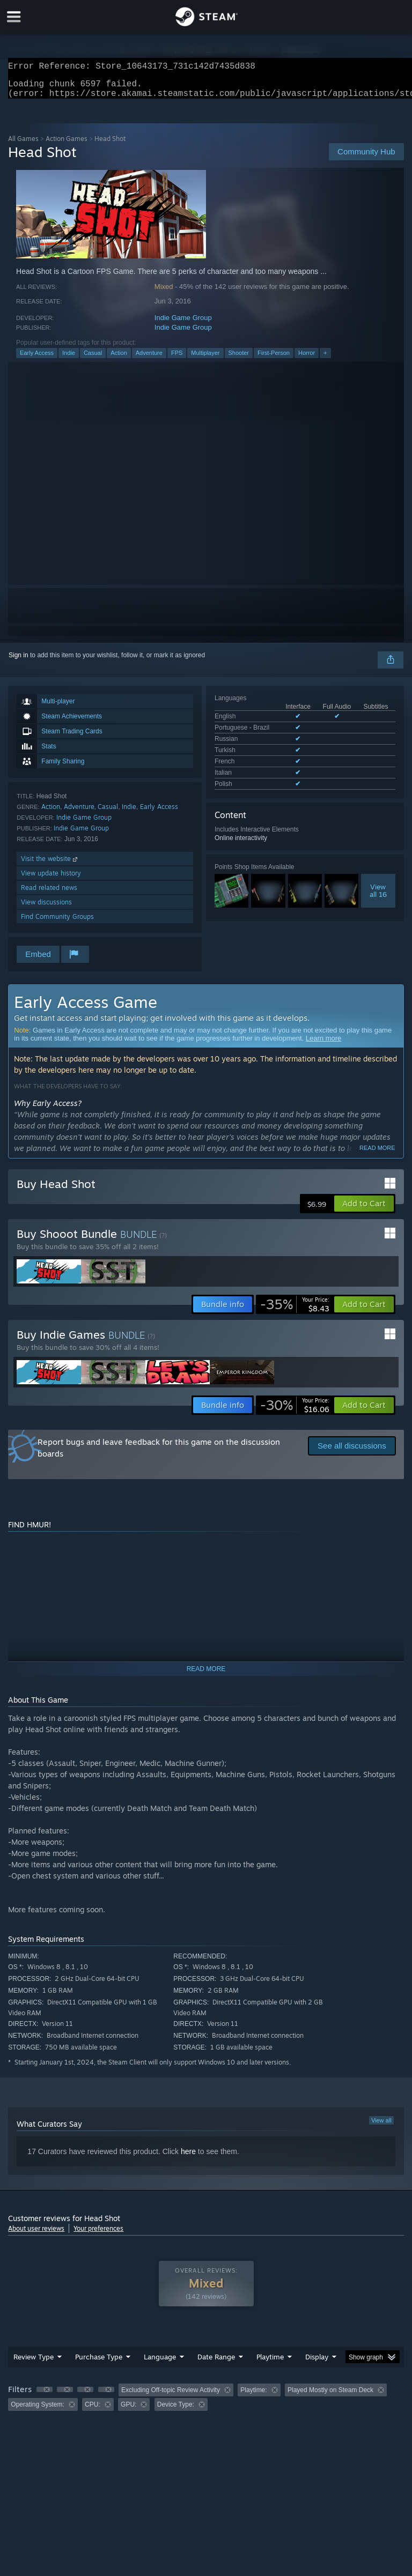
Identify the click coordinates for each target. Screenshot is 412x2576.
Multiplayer (205, 359)
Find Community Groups (57, 923)
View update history (51, 879)
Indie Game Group (183, 324)
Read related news (49, 894)
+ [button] (325, 359)
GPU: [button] (128, 2411)
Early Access (37, 359)
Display (316, 2363)
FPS (176, 359)
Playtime (270, 2363)
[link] (295, 1310)
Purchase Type (98, 2363)
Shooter (239, 359)
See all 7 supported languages (258, 780)
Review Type (33, 2363)
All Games (23, 145)
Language (160, 2363)
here (188, 2158)
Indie (68, 359)
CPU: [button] (92, 2411)
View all (381, 2127)
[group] (205, 2403)
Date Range (216, 2363)
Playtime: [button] (253, 2396)
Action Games (66, 145)
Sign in (18, 661)
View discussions (46, 908)
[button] (364, 1210)
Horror (306, 359)
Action (119, 359)
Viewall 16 (378, 885)
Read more (377, 1154)
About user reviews (36, 2235)
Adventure (149, 359)
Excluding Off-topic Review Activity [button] (170, 2396)
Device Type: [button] (175, 2411)
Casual (93, 359)
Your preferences (98, 2235)
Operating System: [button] (37, 2411)
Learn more (323, 1045)
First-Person (274, 359)
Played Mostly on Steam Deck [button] (330, 2396)
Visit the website (50, 865)
